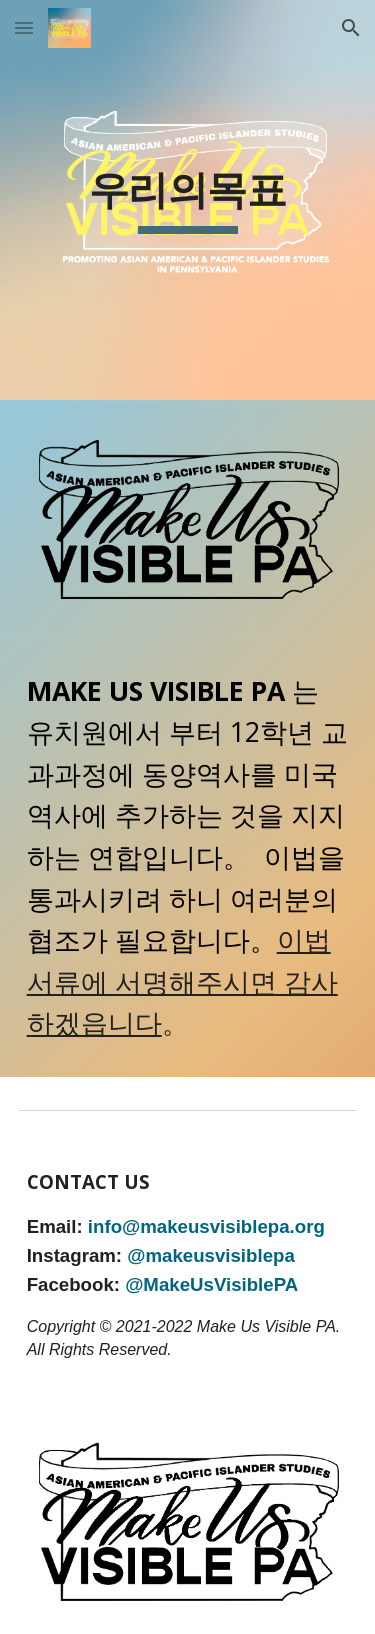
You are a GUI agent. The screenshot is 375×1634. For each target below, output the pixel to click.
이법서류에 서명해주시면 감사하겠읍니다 (182, 981)
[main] (188, 200)
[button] (24, 27)
